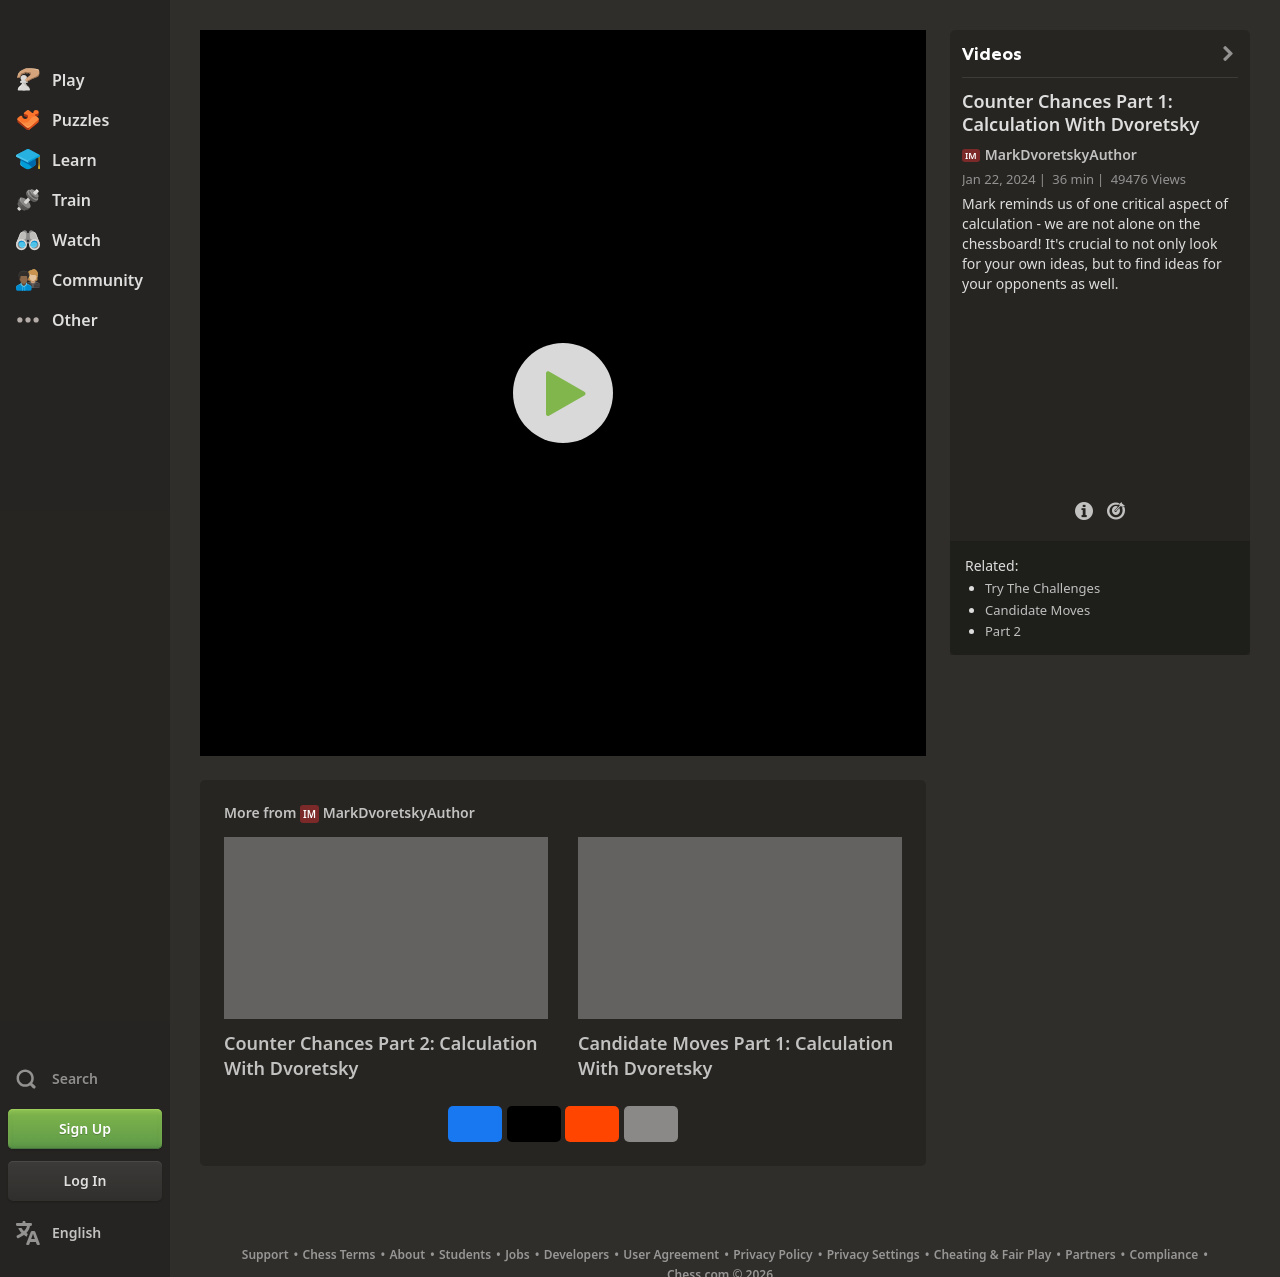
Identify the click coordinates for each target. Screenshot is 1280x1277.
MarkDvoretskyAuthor (399, 812)
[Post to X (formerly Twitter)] (534, 1124)
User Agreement (671, 1254)
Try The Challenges (1042, 588)
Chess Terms (339, 1254)
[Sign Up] (85, 1129)
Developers (577, 1254)
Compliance (1164, 1254)
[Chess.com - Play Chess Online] (85, 34)
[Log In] (85, 1181)
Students (465, 1254)
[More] (651, 1124)
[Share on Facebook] (475, 1124)
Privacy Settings (873, 1254)
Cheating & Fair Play (993, 1254)
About (408, 1254)
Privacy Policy (772, 1254)
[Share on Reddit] (592, 1124)
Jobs (517, 1254)
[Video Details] (1084, 508)
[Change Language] (85, 1233)
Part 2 (1003, 631)
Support (265, 1254)
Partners (1090, 1254)
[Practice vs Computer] (1116, 509)
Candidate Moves (1037, 610)
